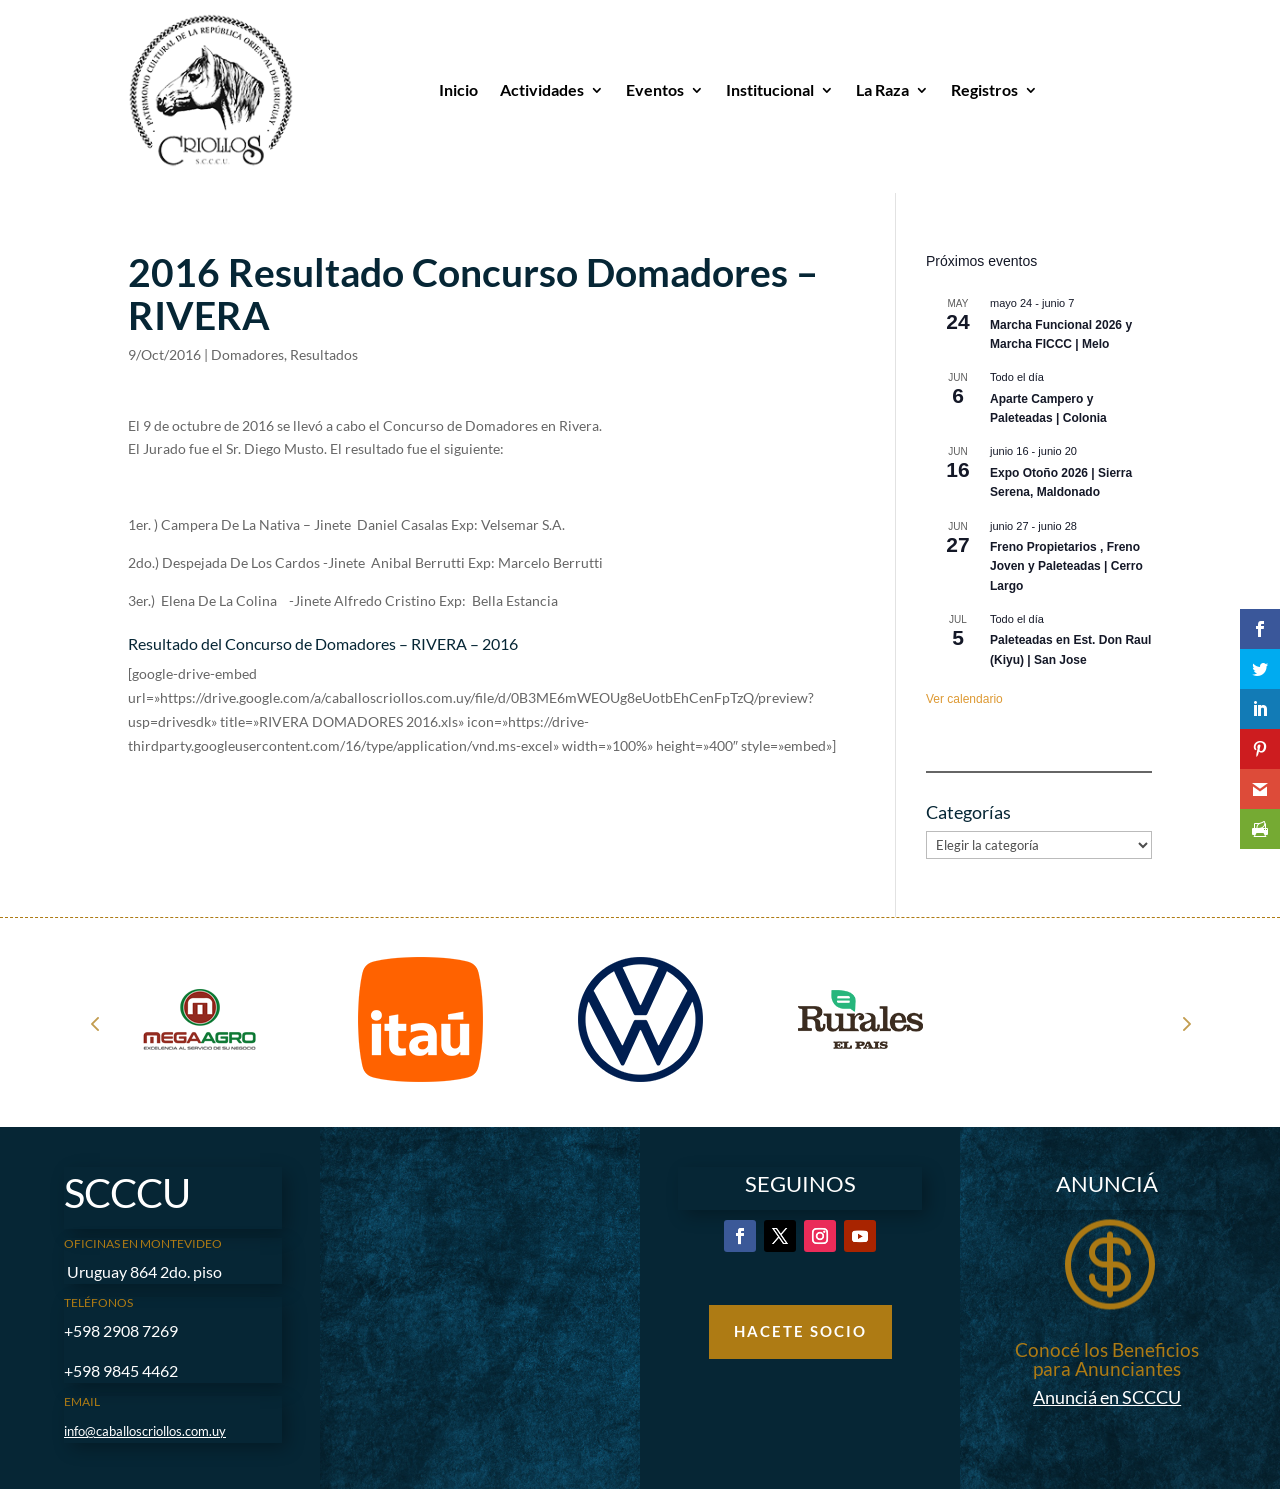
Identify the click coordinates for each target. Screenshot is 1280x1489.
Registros (984, 89)
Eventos (655, 89)
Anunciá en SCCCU (1107, 1397)
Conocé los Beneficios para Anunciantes (1107, 1359)
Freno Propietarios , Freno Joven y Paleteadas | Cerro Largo (1066, 566)
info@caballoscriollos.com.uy (145, 1431)
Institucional (770, 89)
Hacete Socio (800, 1331)
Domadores (247, 354)
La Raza (882, 89)
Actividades (542, 89)
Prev (95, 1023)
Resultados (324, 354)
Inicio (458, 89)
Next (1185, 1023)
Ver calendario (964, 699)
